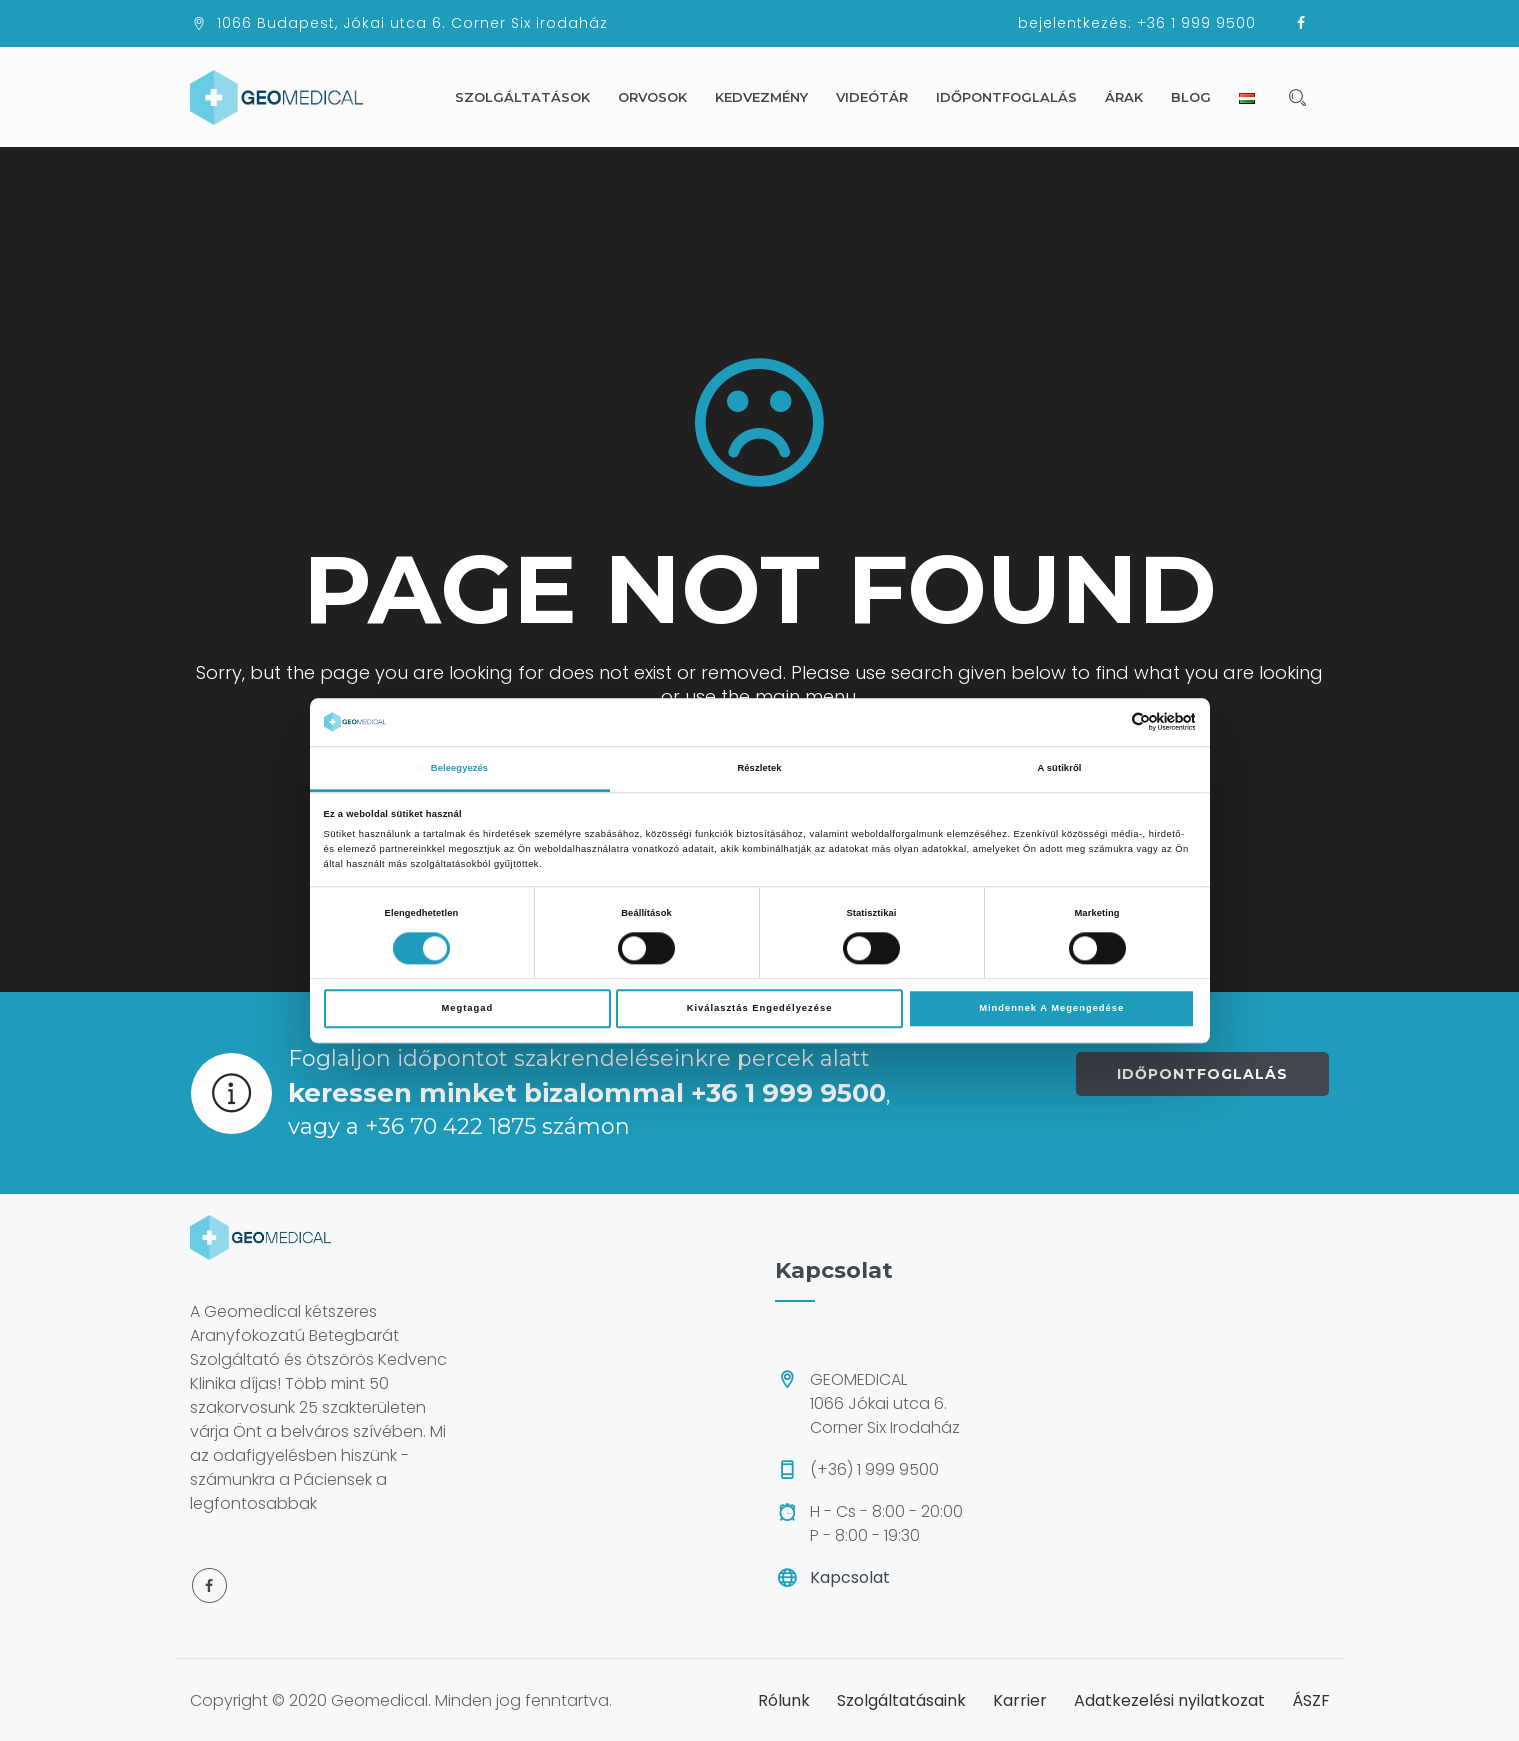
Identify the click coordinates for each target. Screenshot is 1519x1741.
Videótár (881, 97)
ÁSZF (1311, 1700)
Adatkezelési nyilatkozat (1169, 1700)
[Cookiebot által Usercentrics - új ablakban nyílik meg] (1107, 721)
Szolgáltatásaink (901, 1700)
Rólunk (784, 1700)
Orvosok (661, 97)
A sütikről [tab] (1060, 768)
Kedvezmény (770, 97)
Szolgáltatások (531, 97)
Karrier (1020, 1700)
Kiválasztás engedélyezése (760, 1008)
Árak (1133, 97)
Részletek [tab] (759, 768)
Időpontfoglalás (1015, 97)
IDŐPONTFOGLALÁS (1202, 1074)
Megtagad (467, 1008)
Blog (1200, 97)
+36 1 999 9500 (1196, 23)
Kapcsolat (850, 1577)
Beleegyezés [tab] (459, 768)
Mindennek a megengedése (1051, 1008)
